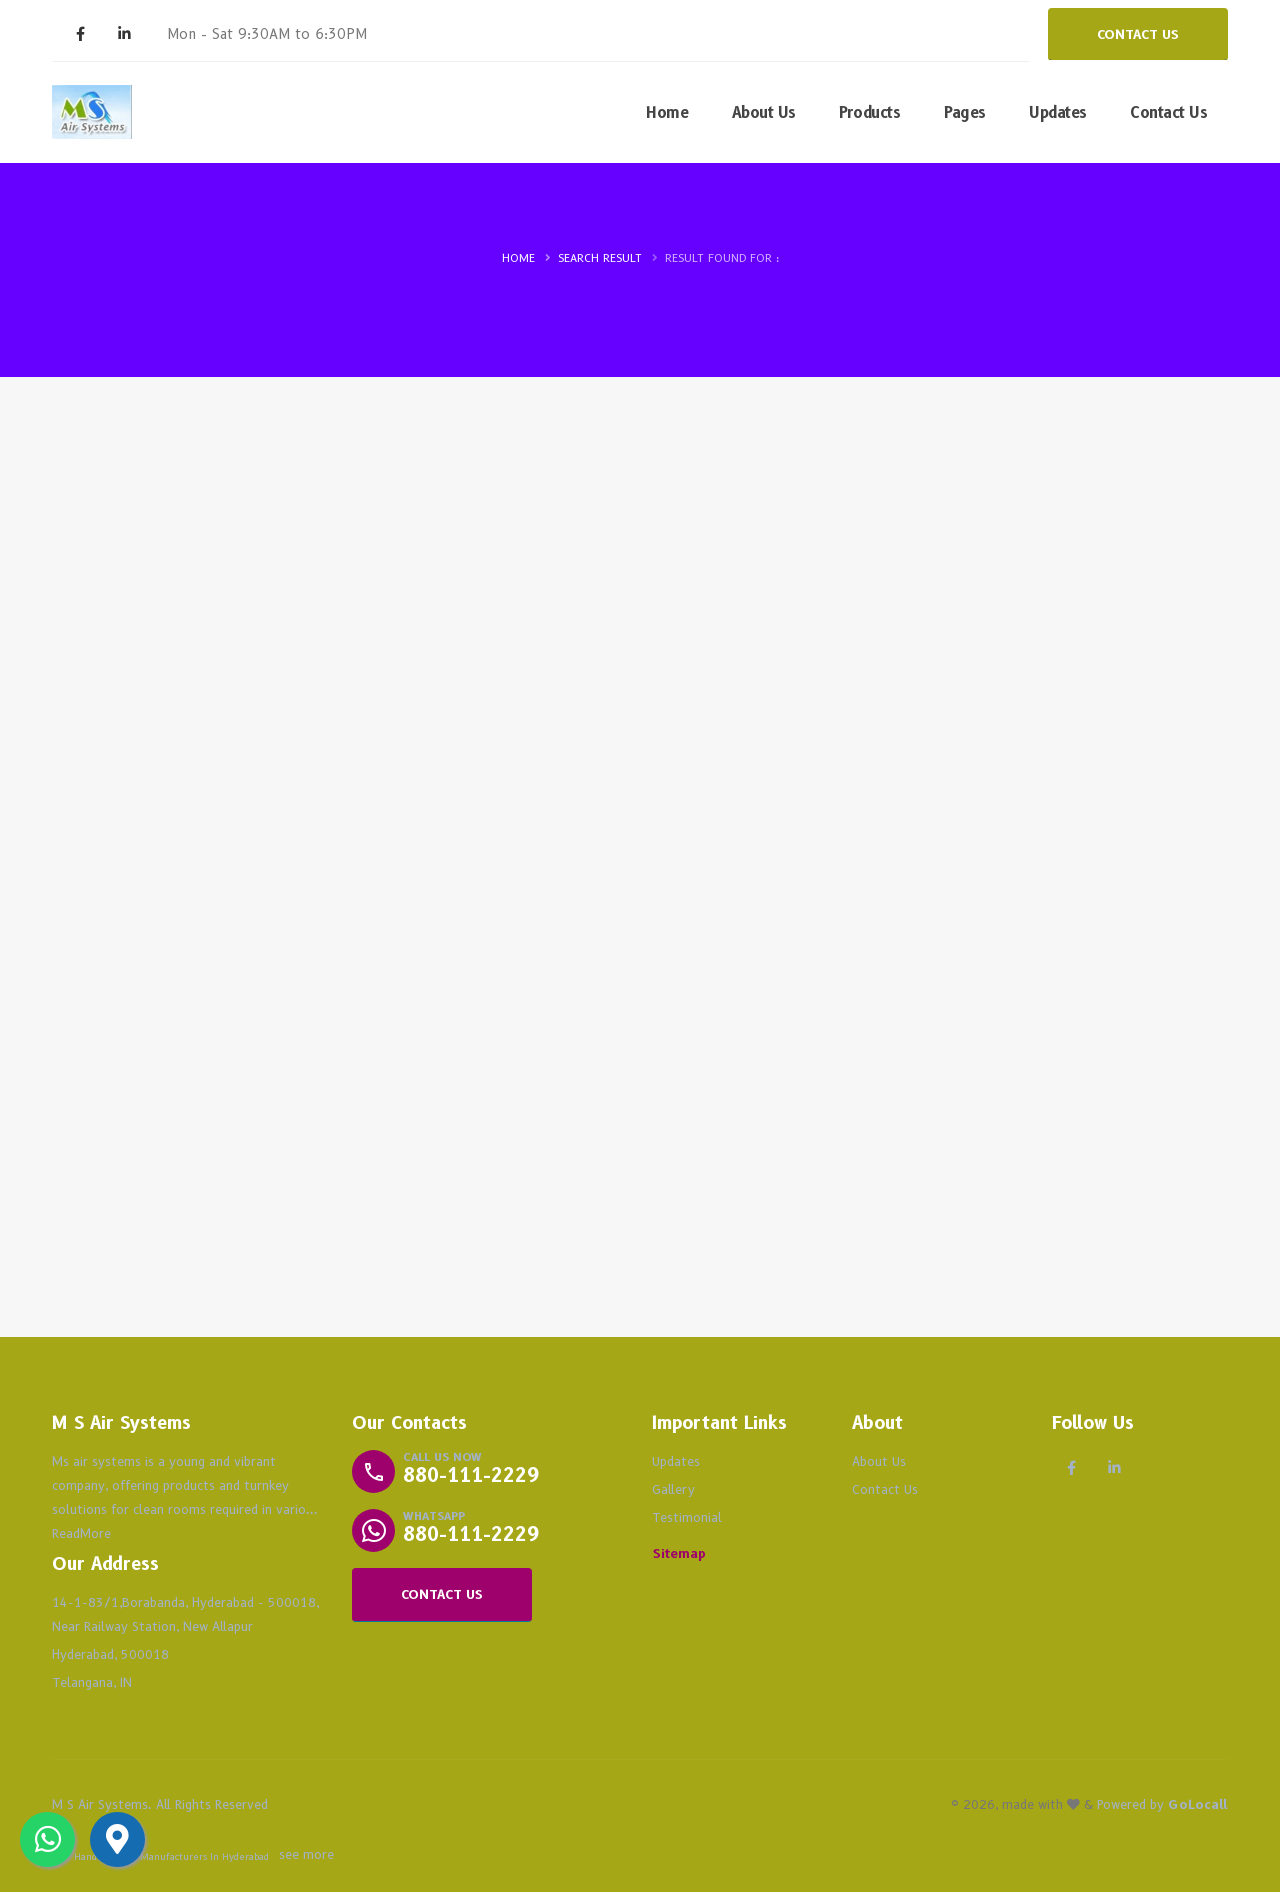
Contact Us (1168, 113)
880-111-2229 (471, 1475)
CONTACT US (1138, 34)
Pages (965, 113)
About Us (764, 113)
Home (667, 113)
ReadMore (81, 1533)
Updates (1058, 113)
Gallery (673, 1489)
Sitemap (679, 1553)
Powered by (1162, 1804)
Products (869, 113)
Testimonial (687, 1517)
